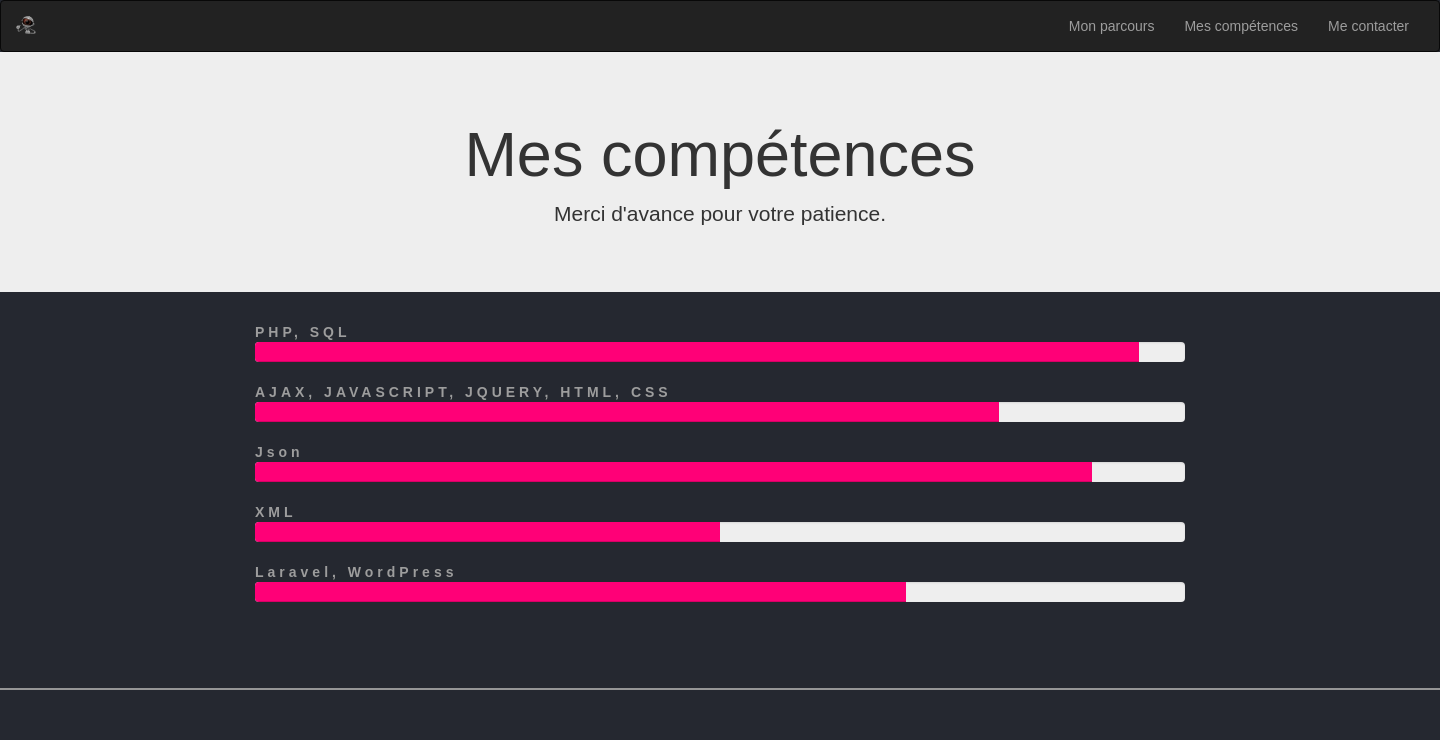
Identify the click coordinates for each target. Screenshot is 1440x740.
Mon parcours (1112, 26)
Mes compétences (1241, 26)
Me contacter (1368, 26)
